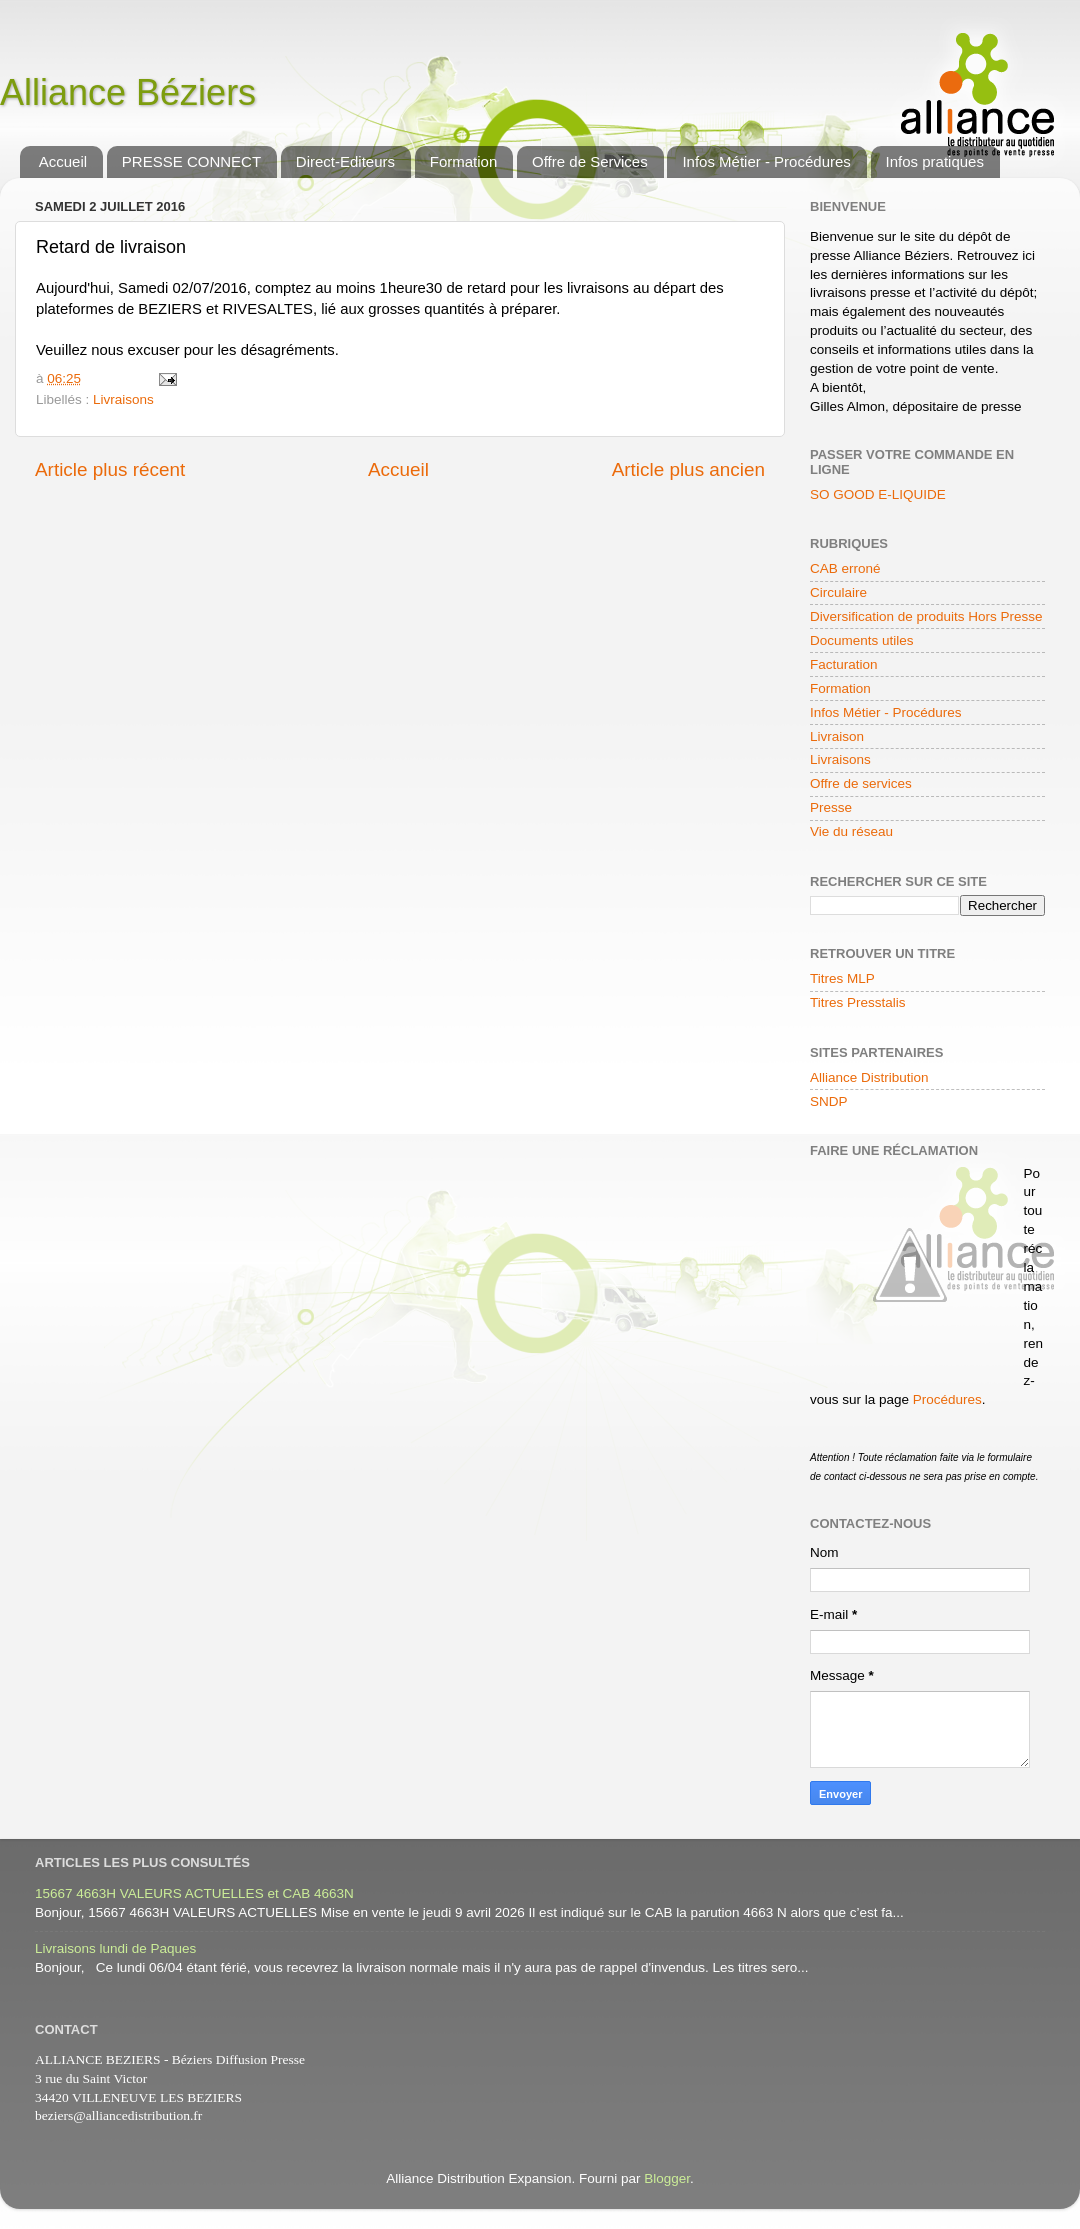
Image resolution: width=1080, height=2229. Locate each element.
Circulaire (838, 592)
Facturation (844, 664)
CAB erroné (845, 568)
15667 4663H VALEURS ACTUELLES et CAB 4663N (194, 1893)
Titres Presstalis (858, 1002)
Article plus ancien (688, 469)
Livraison (837, 736)
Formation (464, 161)
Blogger (667, 2178)
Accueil (63, 161)
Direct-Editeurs (345, 161)
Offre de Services (590, 161)
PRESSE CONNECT (191, 161)
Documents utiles (862, 640)
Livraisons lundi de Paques (115, 1948)
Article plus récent (110, 469)
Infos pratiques (935, 161)
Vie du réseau (851, 831)
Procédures (947, 1399)
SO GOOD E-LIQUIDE (878, 494)
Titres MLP (842, 978)
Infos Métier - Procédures (766, 161)
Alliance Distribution (869, 1077)
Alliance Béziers (128, 92)
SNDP (829, 1101)
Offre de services (861, 783)
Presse (831, 807)
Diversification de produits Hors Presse (926, 616)
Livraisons (123, 399)
